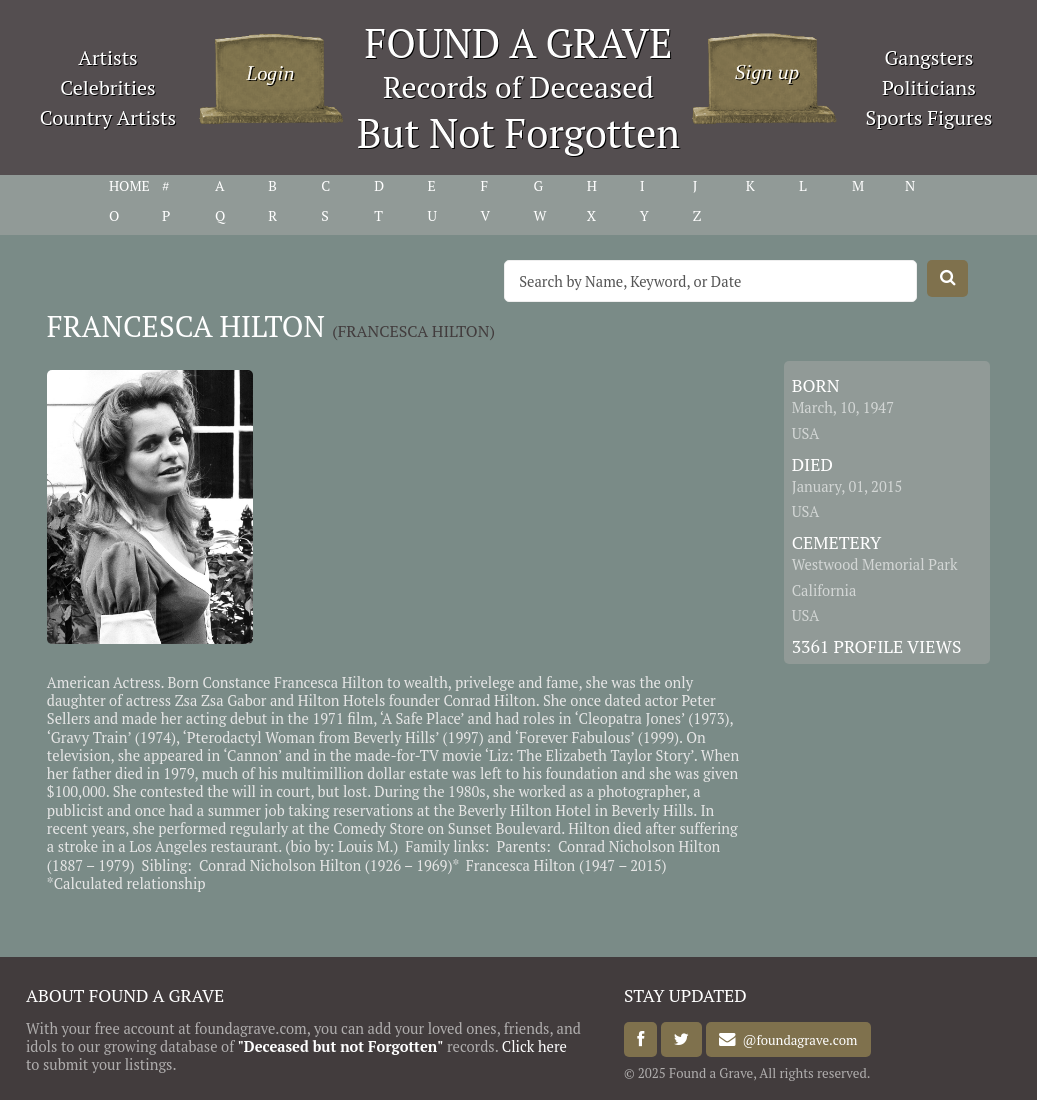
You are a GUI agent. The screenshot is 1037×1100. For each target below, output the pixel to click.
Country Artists (108, 117)
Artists (108, 57)
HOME (129, 186)
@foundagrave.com (796, 1040)
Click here (534, 1046)
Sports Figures (928, 117)
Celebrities (107, 87)
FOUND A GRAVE (519, 42)
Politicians (929, 87)
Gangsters (929, 57)
